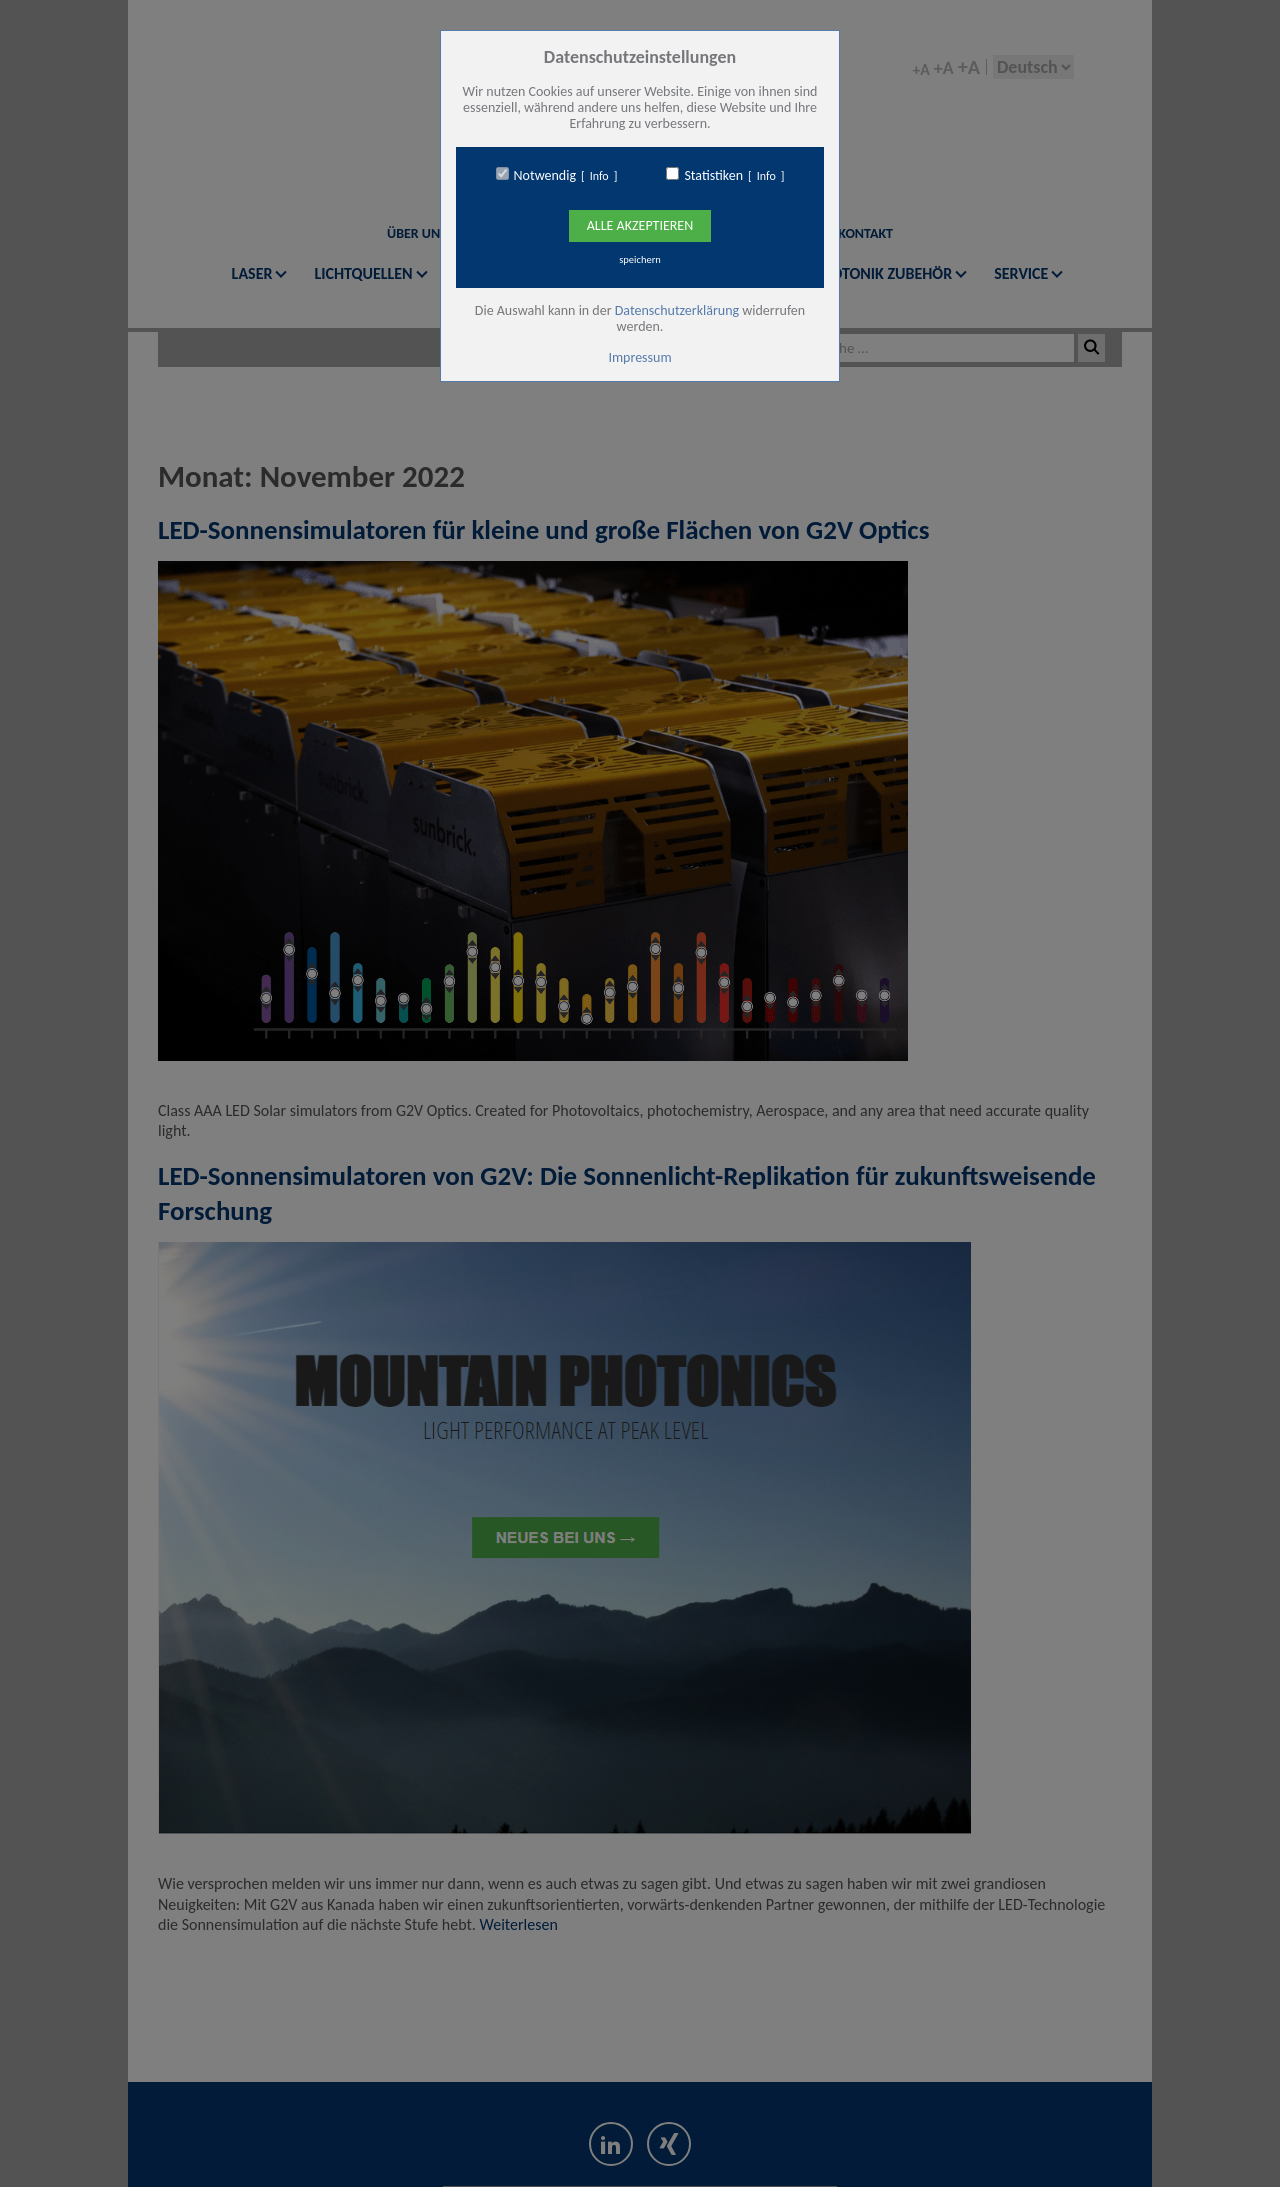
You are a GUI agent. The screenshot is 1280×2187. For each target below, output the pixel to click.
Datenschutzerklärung (677, 310)
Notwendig (545, 176)
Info (599, 176)
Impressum (639, 357)
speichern (640, 259)
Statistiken (713, 176)
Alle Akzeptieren (640, 225)
